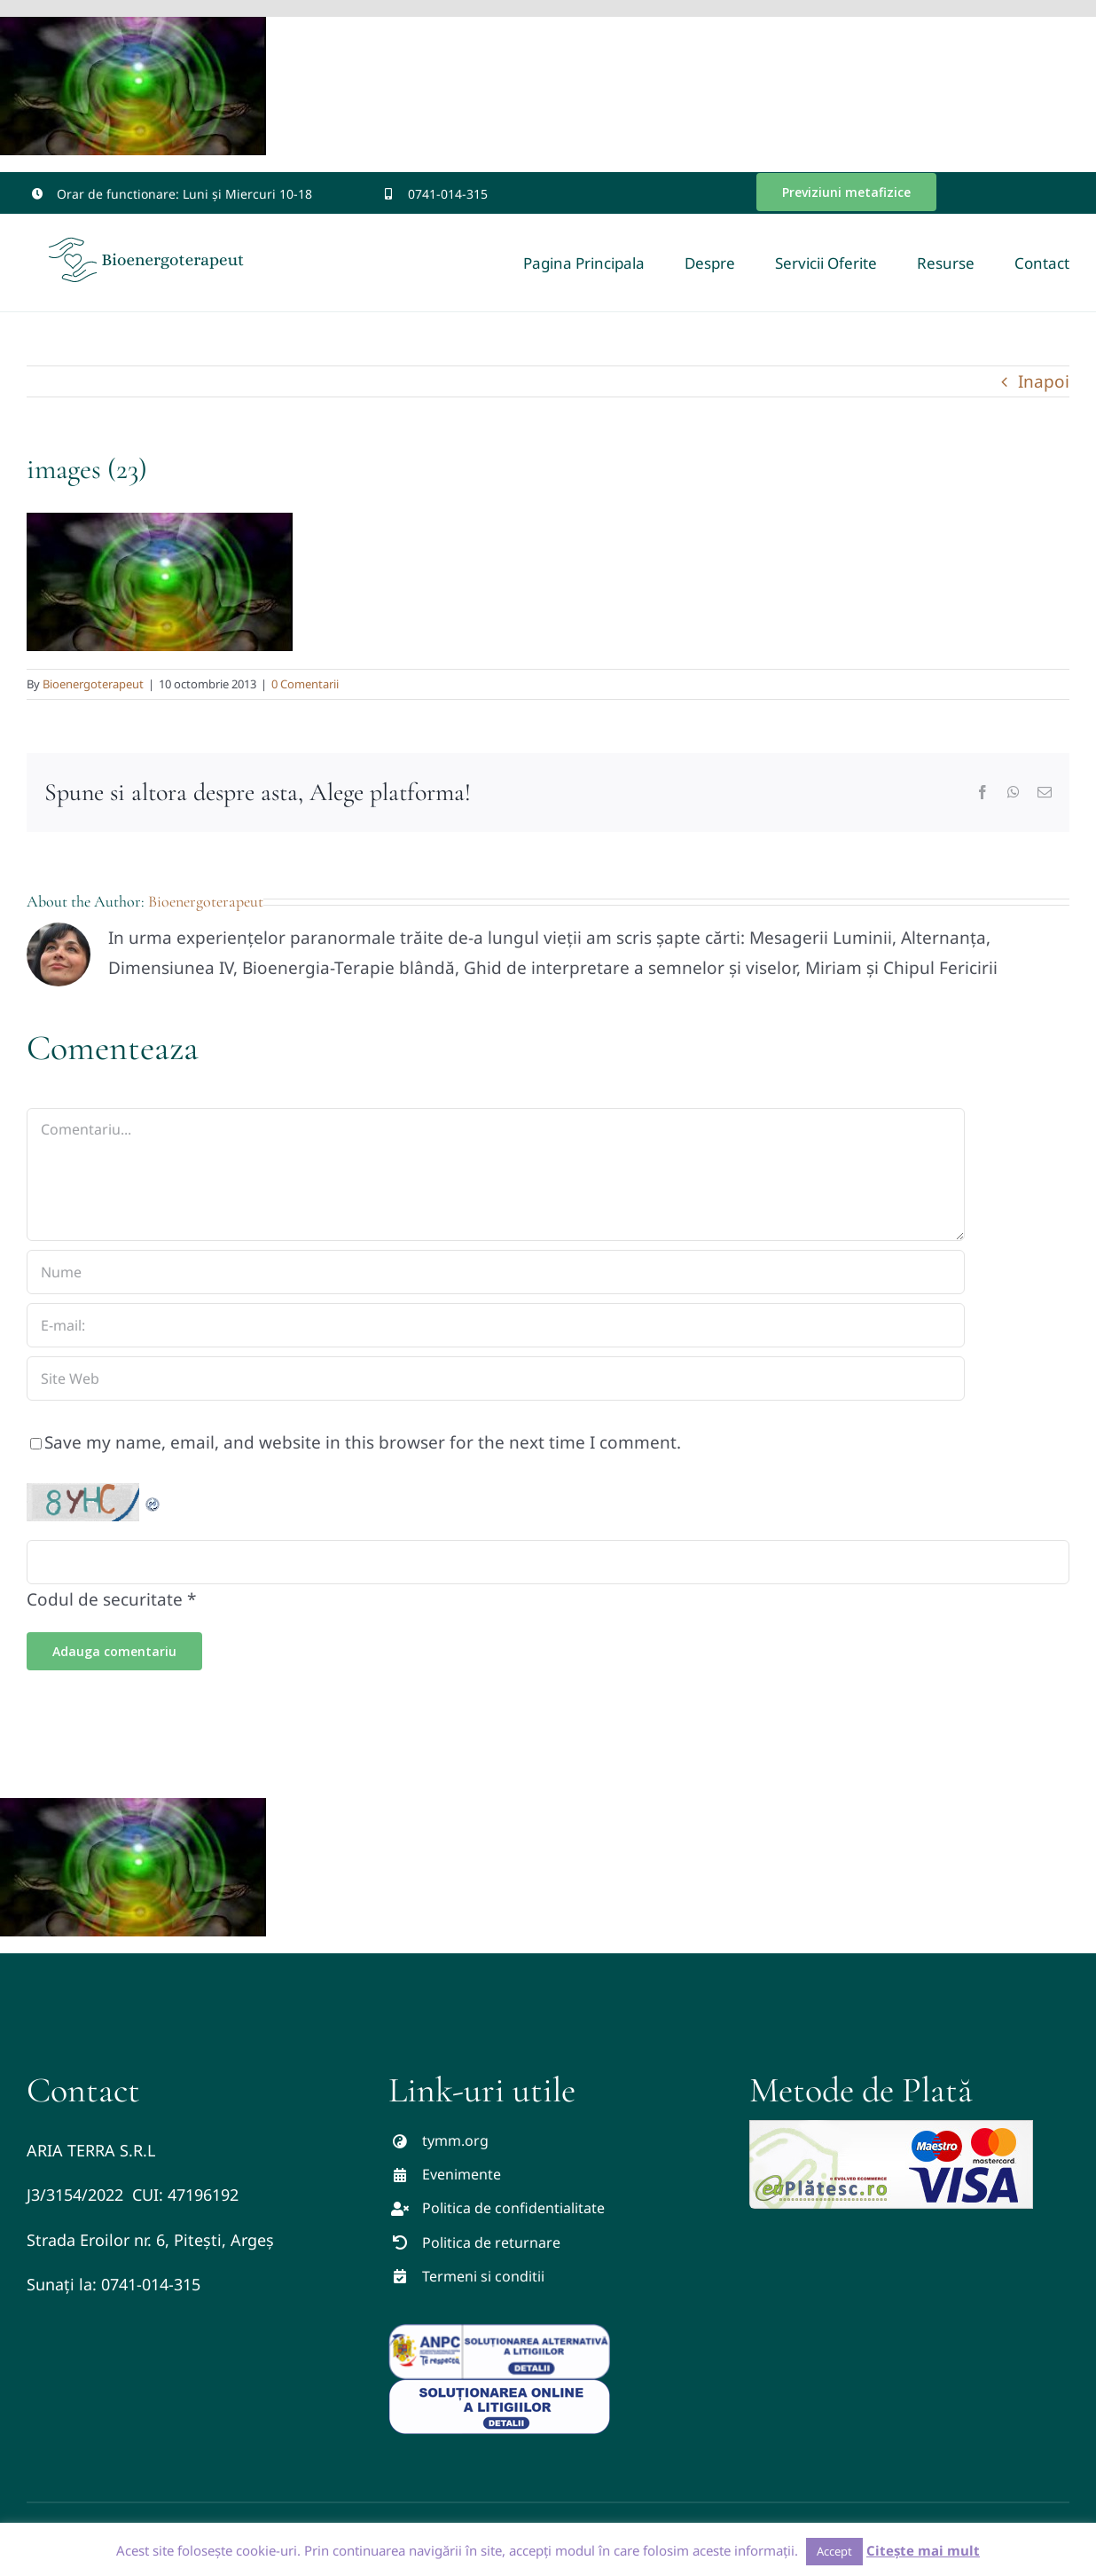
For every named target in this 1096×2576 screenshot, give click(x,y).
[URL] (496, 1378)
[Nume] (496, 1272)
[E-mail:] (496, 1325)
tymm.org (455, 2140)
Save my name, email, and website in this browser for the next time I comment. (362, 1442)
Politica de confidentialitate (513, 2208)
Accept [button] (834, 2551)
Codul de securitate (105, 1599)
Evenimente (461, 2174)
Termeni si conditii (483, 2276)
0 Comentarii (305, 684)
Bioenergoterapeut (93, 684)
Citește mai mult (923, 2550)
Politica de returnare (491, 2242)
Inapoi (1043, 381)
